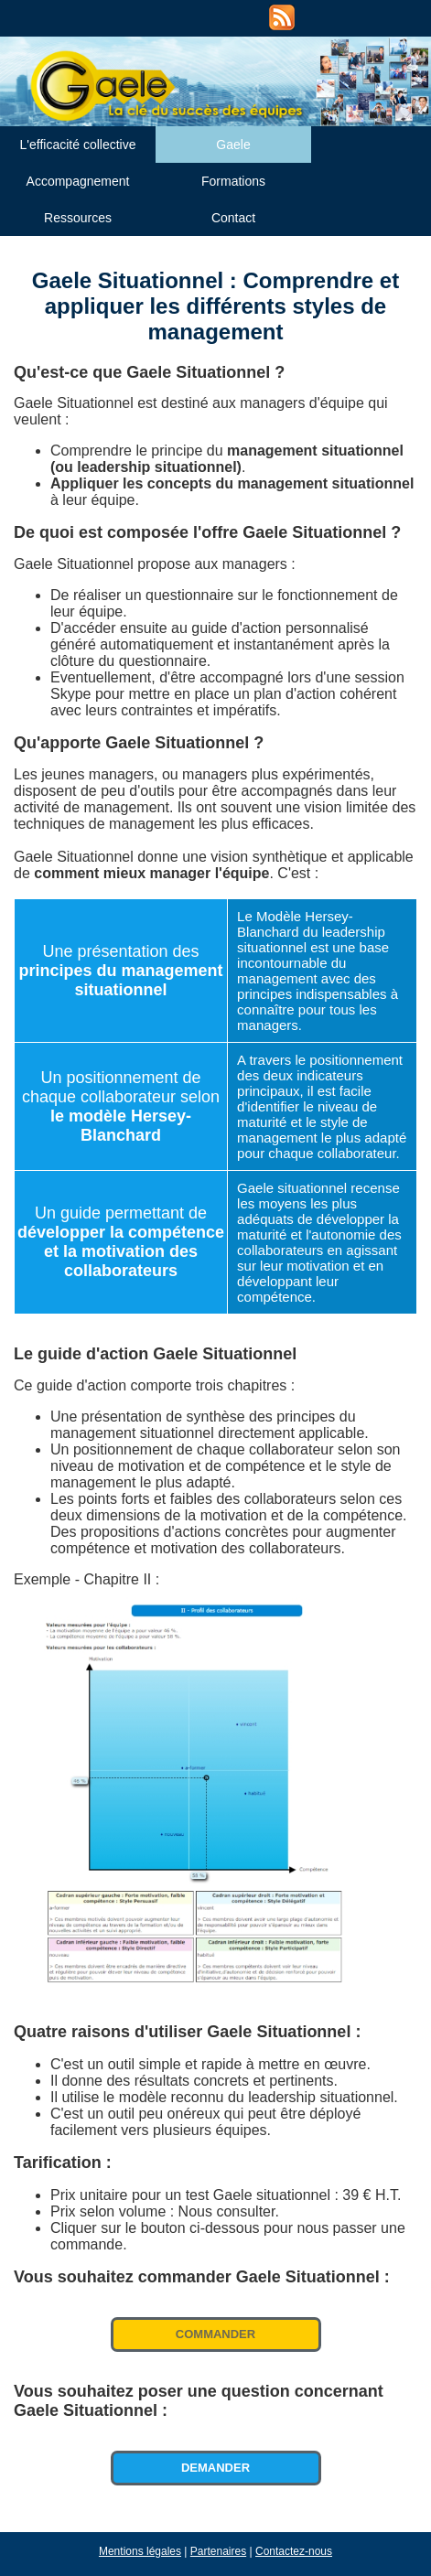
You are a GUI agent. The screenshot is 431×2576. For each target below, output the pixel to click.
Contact (233, 217)
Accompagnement (78, 181)
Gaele (233, 144)
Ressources (78, 217)
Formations (233, 181)
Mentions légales (140, 2551)
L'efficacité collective (78, 144)
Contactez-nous (293, 2551)
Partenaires (218, 2551)
